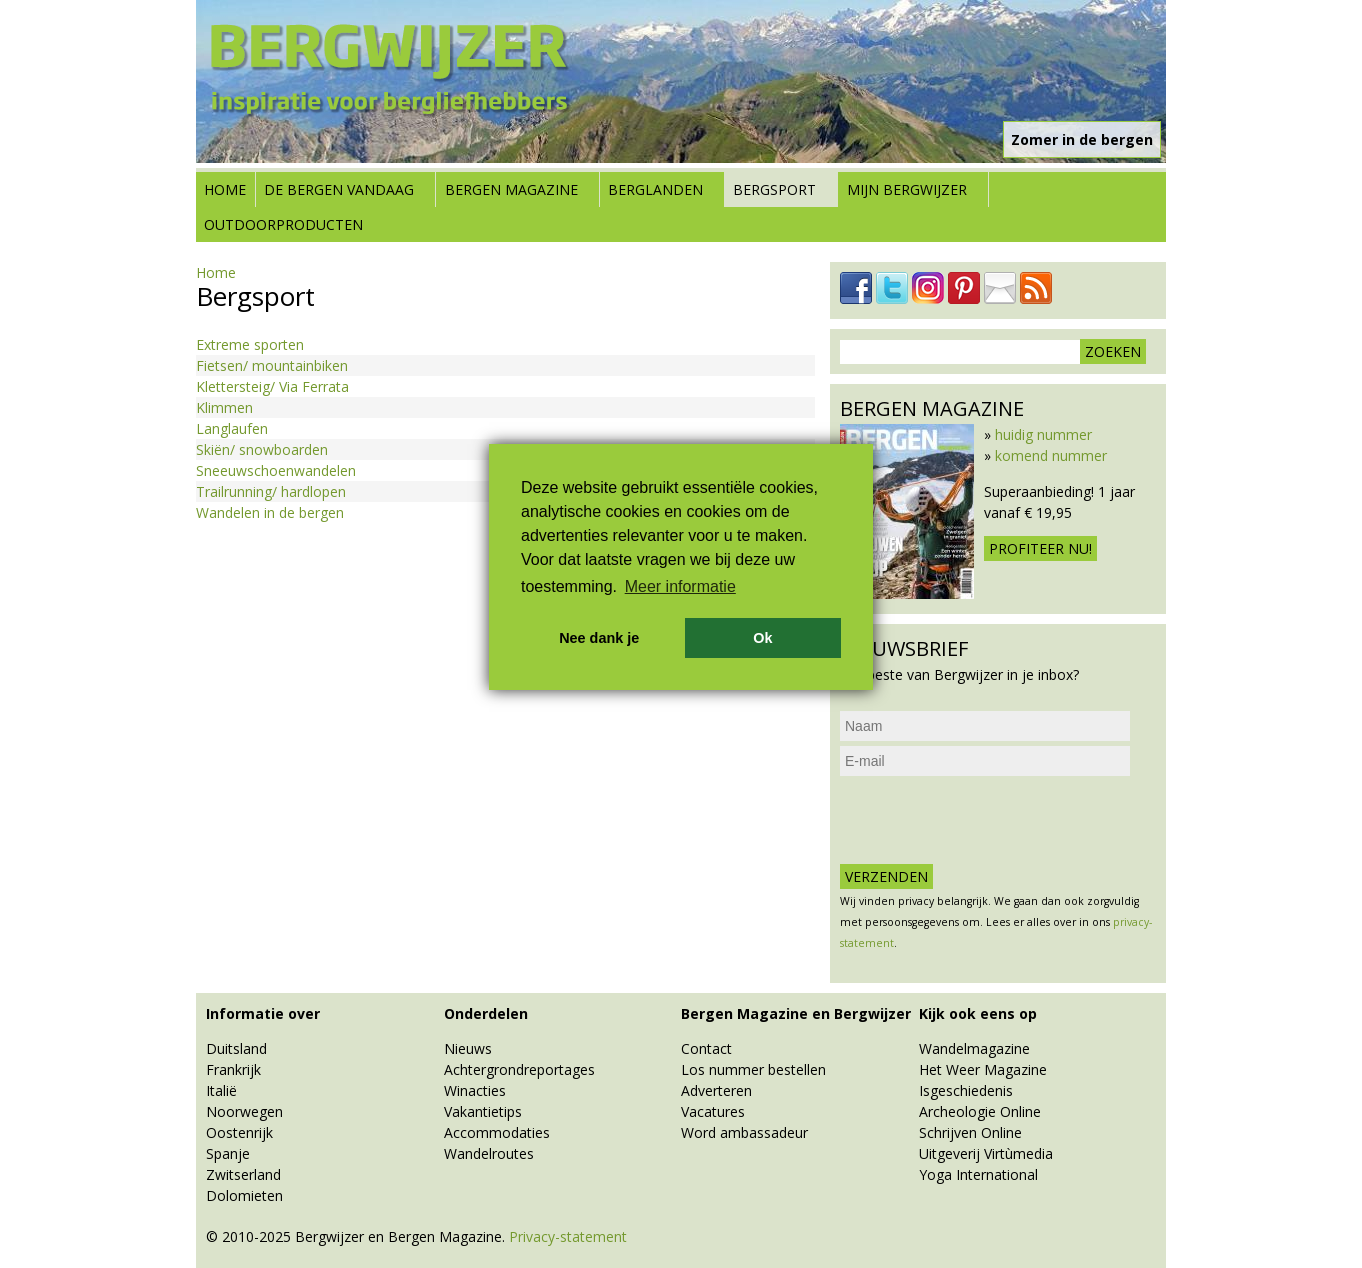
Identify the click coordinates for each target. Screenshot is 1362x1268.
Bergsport (774, 189)
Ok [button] (762, 638)
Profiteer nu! (1040, 548)
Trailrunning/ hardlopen (271, 491)
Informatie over (263, 1013)
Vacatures (713, 1111)
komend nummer (1051, 455)
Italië (221, 1090)
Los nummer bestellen (753, 1069)
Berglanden (655, 189)
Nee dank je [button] (599, 638)
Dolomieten (244, 1195)
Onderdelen (486, 1013)
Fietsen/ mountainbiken (272, 365)
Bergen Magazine (511, 189)
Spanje (228, 1153)
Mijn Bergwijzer (907, 189)
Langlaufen (232, 428)
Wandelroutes (489, 1153)
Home (225, 189)
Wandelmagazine (974, 1048)
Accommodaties (497, 1132)
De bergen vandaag (339, 189)
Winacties (475, 1090)
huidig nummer (1043, 434)
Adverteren (716, 1090)
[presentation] (992, 820)
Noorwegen (244, 1111)
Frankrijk (233, 1069)
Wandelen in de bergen (270, 512)
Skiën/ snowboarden (262, 449)
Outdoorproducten (283, 224)
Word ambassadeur (744, 1132)
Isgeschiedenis (966, 1090)
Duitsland (236, 1048)
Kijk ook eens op (978, 1013)
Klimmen (224, 407)
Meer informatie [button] (680, 586)
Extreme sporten (250, 344)
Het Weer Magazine (983, 1069)
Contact (706, 1048)
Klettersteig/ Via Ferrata (272, 386)
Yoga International (978, 1174)
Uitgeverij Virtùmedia (986, 1153)
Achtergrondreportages (519, 1069)
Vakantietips (483, 1111)
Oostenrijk (239, 1132)
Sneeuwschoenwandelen (276, 470)
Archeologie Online (980, 1111)
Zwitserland (243, 1174)
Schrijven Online (970, 1132)
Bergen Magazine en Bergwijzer (796, 1013)
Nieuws (468, 1048)
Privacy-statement (568, 1236)
